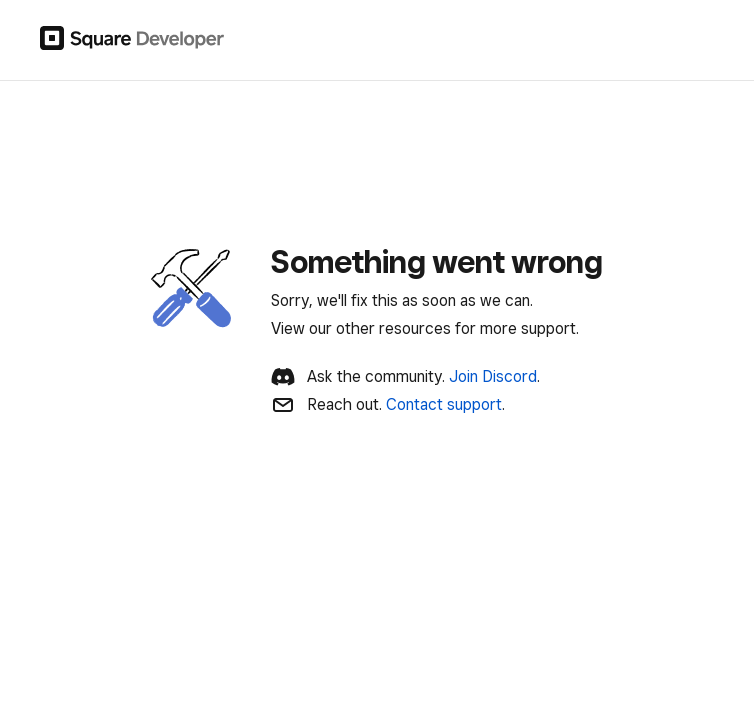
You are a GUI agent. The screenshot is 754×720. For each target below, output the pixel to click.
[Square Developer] (132, 40)
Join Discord (493, 376)
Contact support (444, 404)
